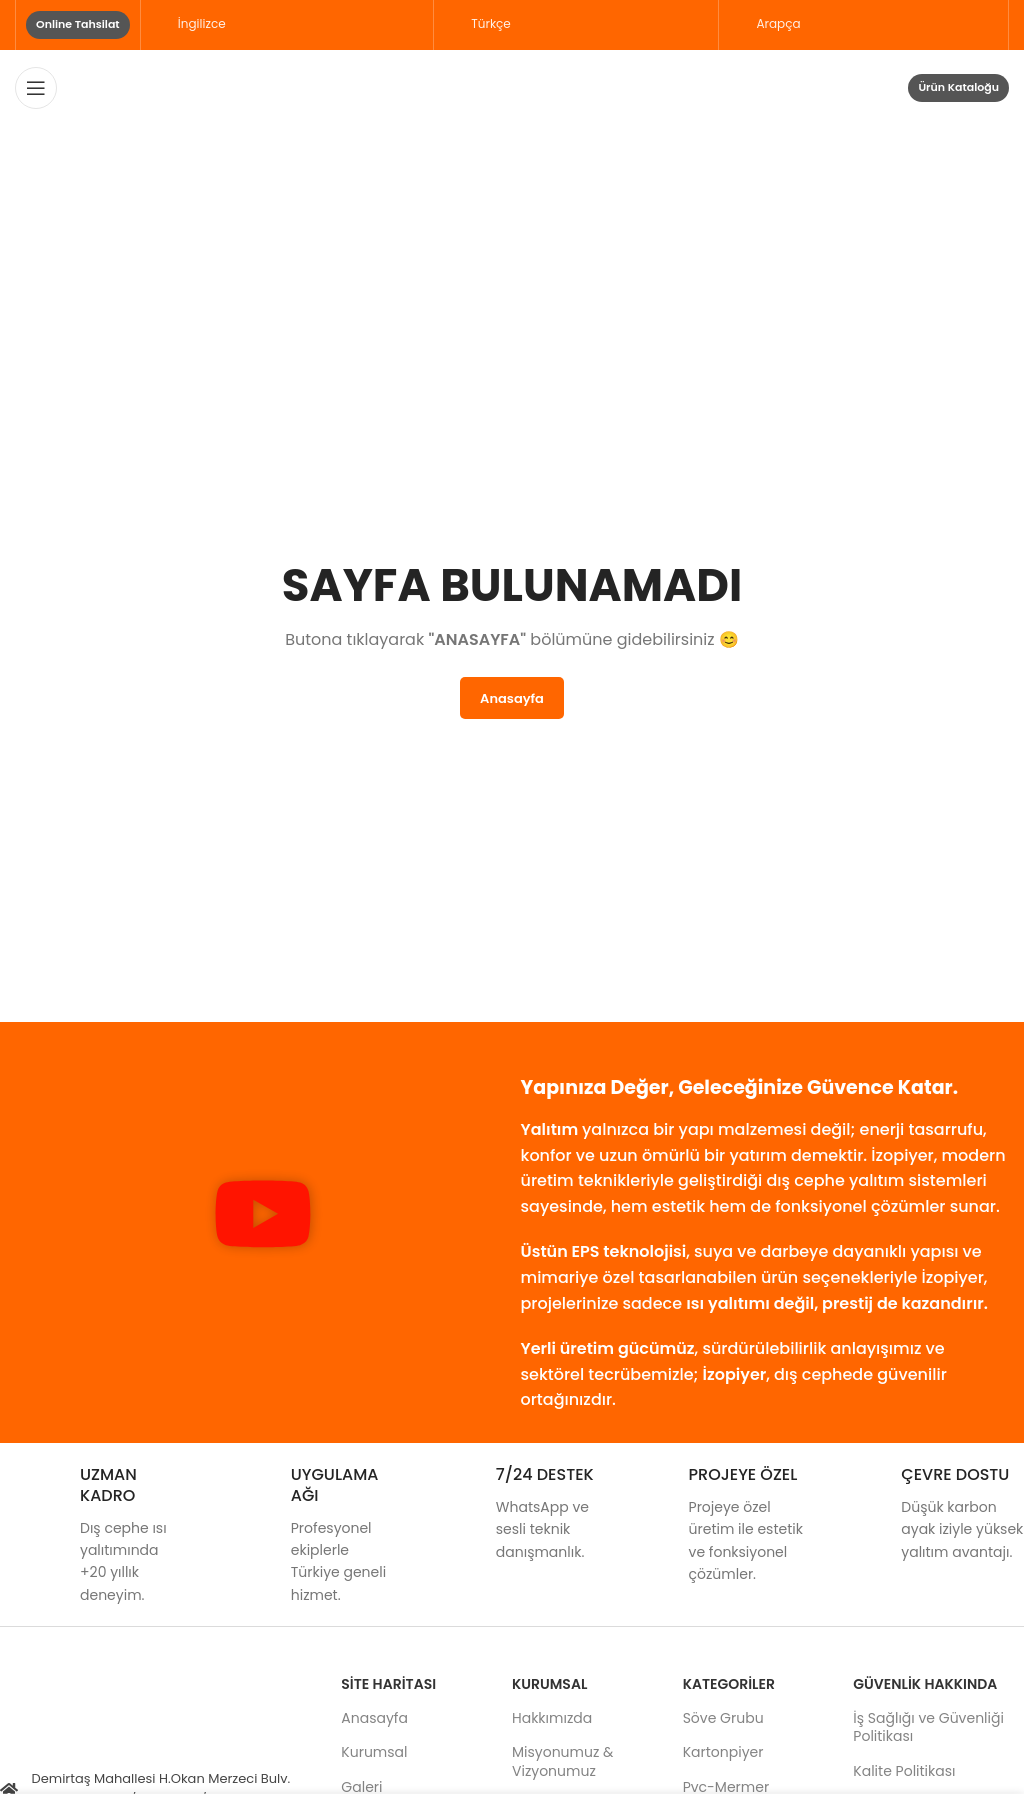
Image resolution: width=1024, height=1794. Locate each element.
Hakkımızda (552, 1718)
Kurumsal (374, 1752)
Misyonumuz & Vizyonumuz (562, 1761)
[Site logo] (512, 86)
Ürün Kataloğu (958, 87)
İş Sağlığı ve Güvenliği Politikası (928, 1727)
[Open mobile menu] (36, 88)
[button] (263, 1217)
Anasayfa (374, 1718)
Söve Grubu (723, 1718)
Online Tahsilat (78, 24)
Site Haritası (388, 1684)
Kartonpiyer (723, 1752)
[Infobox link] (96, 1535)
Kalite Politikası (904, 1771)
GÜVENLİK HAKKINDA (925, 1684)
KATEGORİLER (729, 1684)
